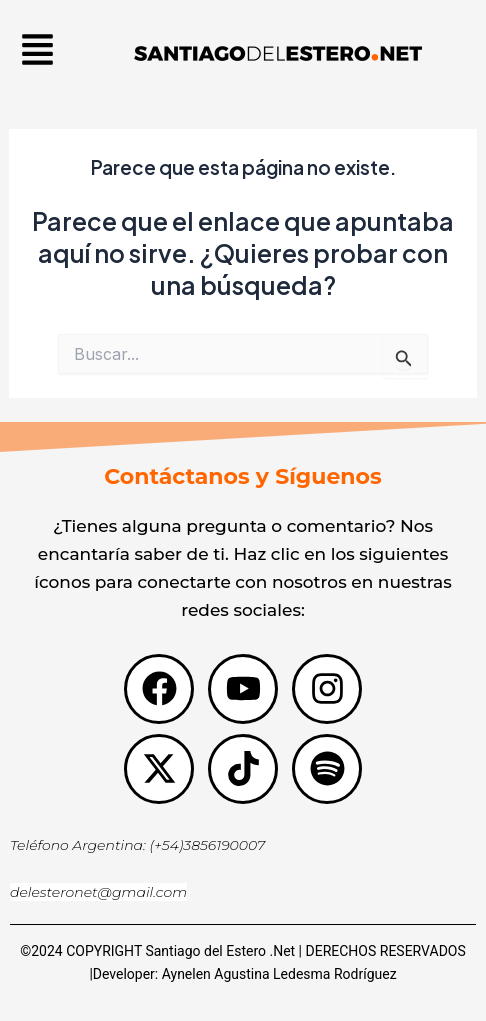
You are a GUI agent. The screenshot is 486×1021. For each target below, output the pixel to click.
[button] (38, 52)
